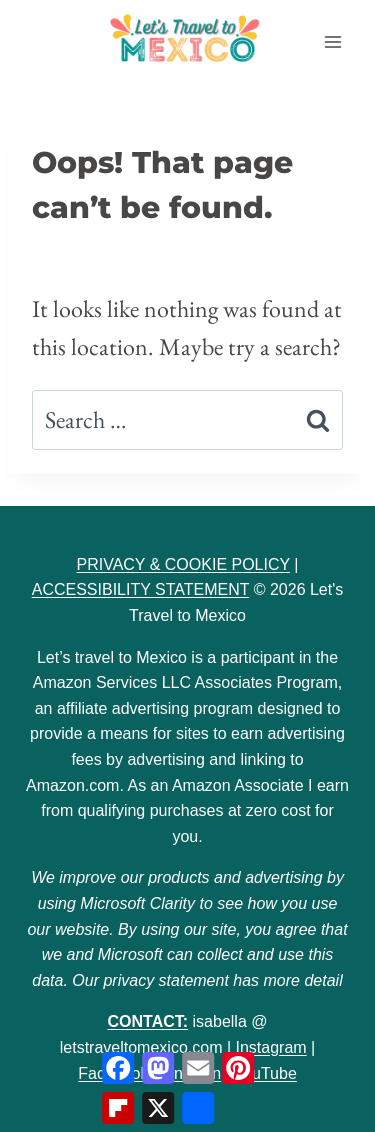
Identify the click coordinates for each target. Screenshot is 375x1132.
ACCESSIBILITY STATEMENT (141, 589)
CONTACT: (148, 1021)
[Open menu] (332, 41)
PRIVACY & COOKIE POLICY (182, 564)
